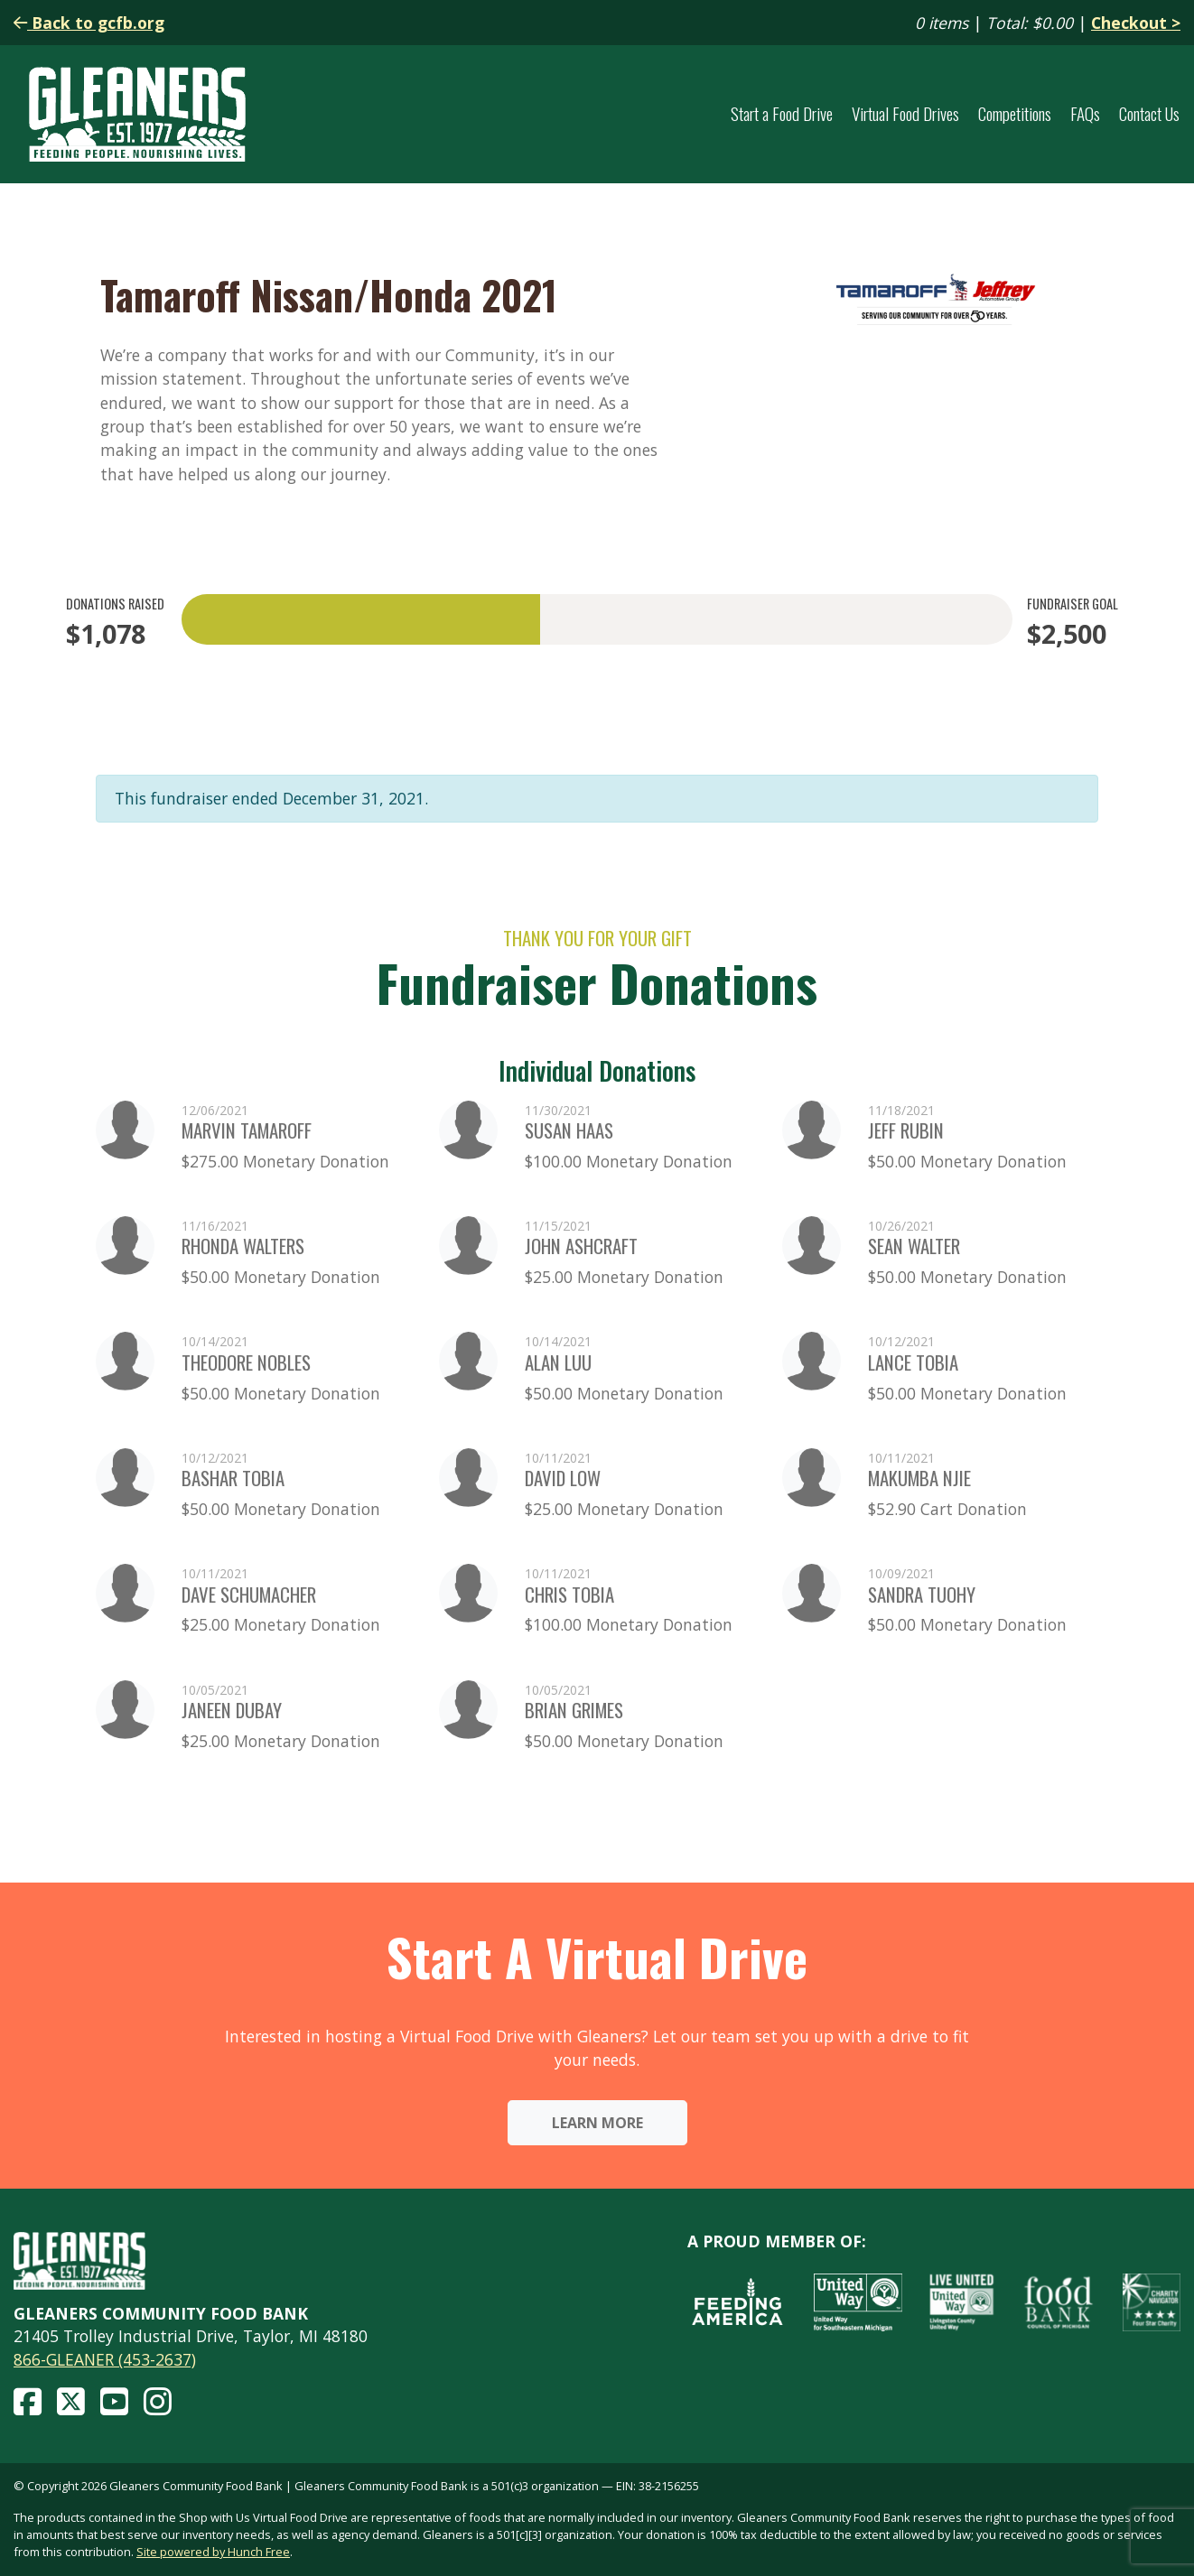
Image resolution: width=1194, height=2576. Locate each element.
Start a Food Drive (782, 113)
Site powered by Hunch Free (213, 2551)
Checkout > (1135, 22)
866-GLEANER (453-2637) (105, 2359)
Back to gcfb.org (89, 22)
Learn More (597, 2123)
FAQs (1085, 113)
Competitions (1014, 113)
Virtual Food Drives (905, 113)
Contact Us (1149, 113)
